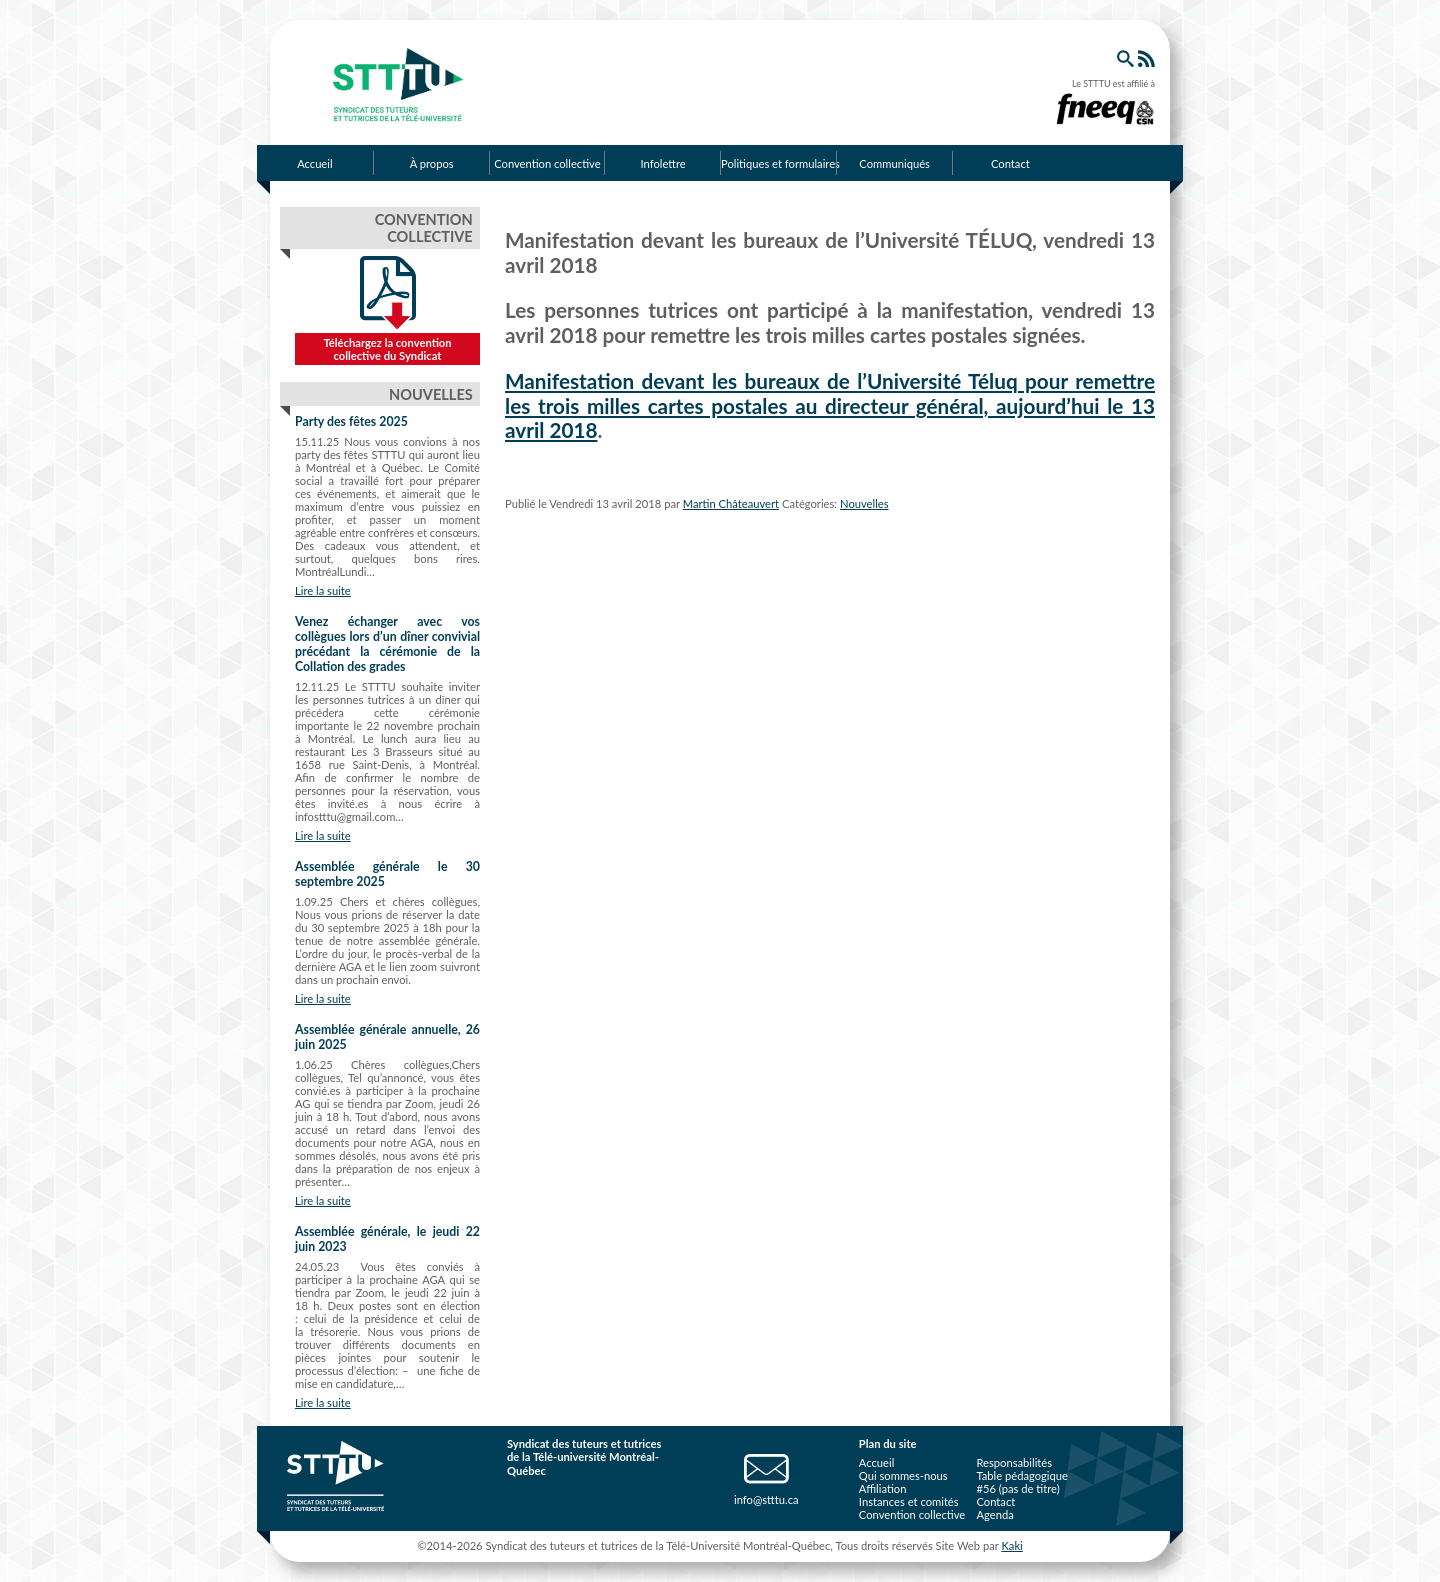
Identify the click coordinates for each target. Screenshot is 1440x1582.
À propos (432, 163)
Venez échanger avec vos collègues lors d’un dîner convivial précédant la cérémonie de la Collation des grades (387, 644)
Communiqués (894, 163)
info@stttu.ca (766, 1499)
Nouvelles (864, 503)
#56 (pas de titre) (1017, 1488)
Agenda (994, 1514)
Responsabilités (1014, 1462)
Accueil (314, 163)
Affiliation (883, 1488)
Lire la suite (323, 590)
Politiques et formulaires (779, 163)
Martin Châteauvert (731, 503)
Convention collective (547, 163)
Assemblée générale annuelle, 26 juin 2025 (387, 1037)
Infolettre (663, 163)
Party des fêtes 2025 (351, 421)
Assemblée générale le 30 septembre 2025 (387, 874)
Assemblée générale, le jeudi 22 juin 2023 (387, 1239)
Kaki (1011, 1545)
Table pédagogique (1022, 1475)
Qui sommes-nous (903, 1475)
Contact (1010, 163)
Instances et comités (909, 1501)
